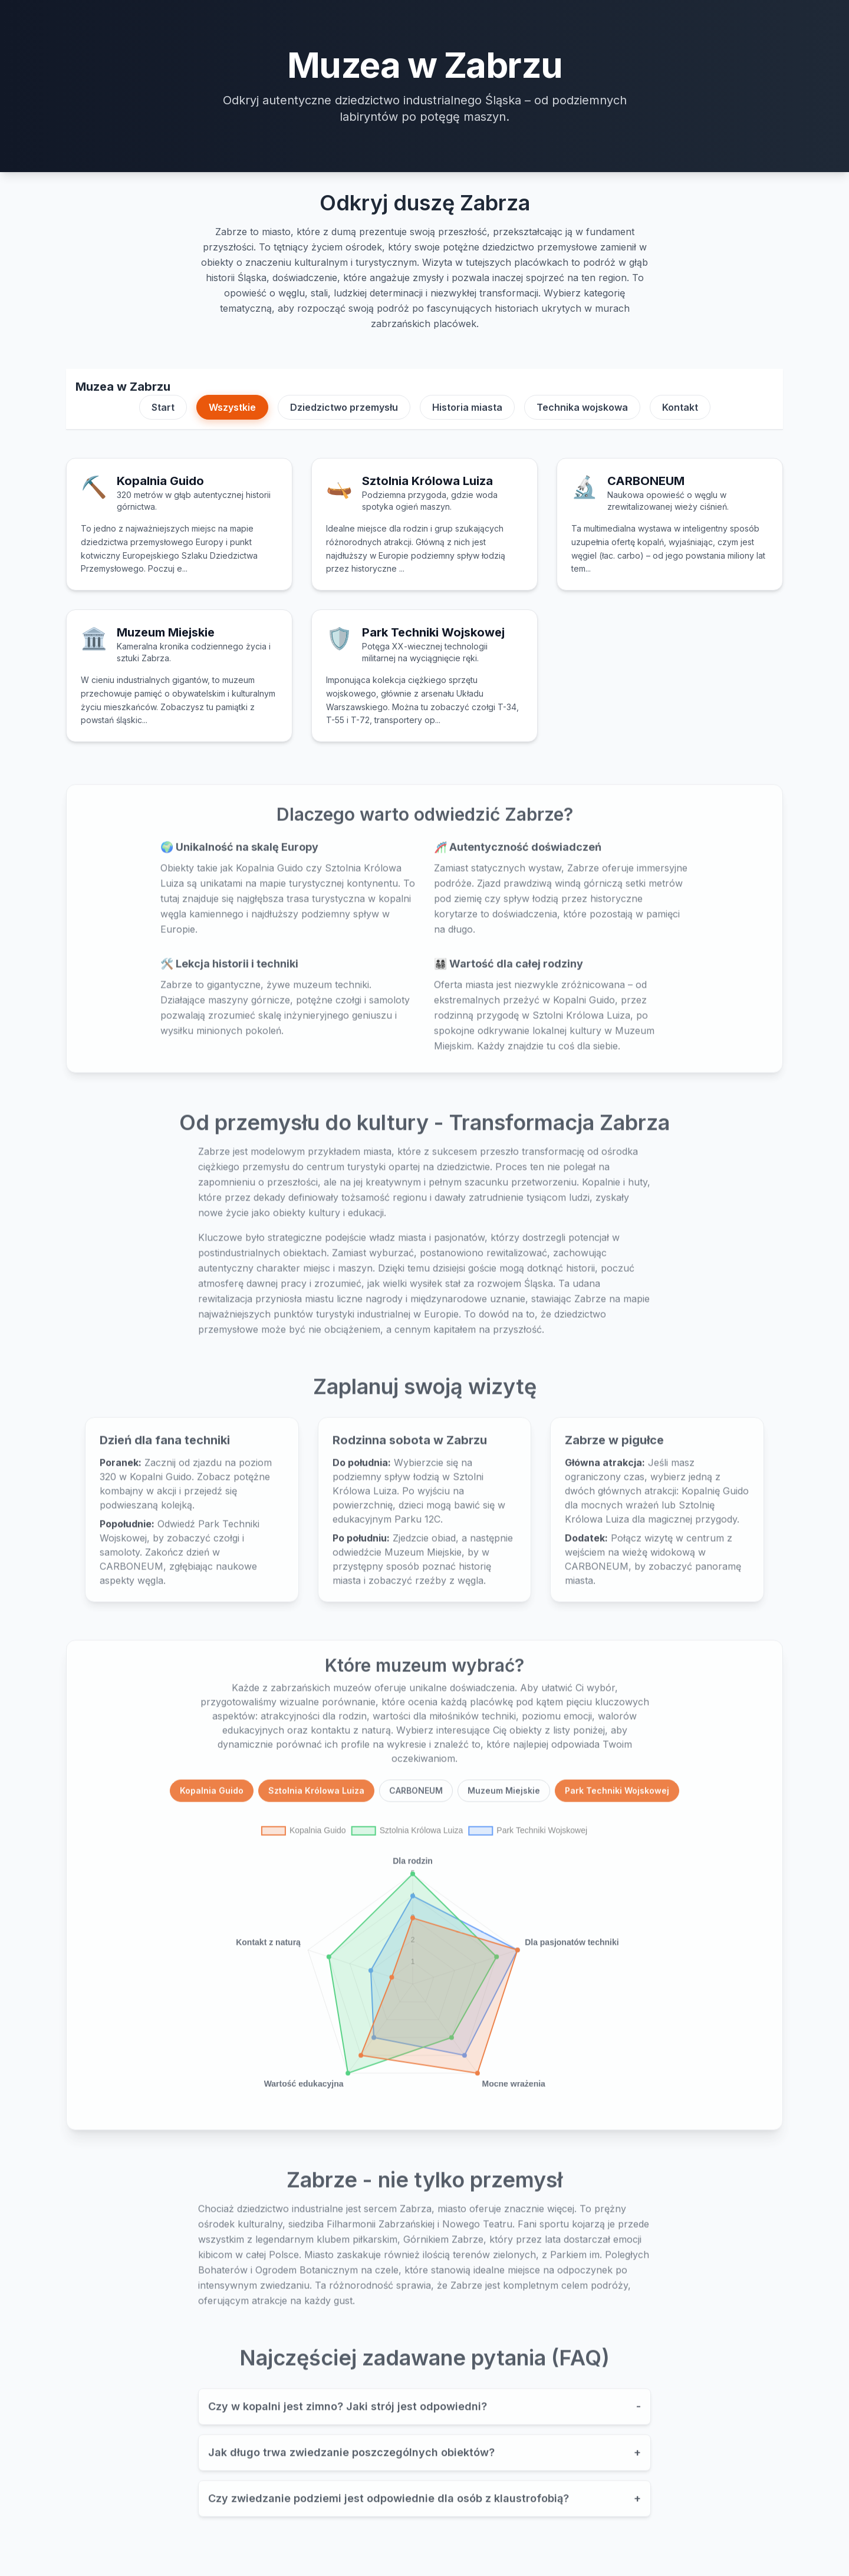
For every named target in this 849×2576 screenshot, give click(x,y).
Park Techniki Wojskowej (617, 1795)
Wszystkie (232, 407)
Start (163, 407)
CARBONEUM (416, 1795)
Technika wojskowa (582, 407)
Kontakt (680, 407)
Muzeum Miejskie (504, 1795)
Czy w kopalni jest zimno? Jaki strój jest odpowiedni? (424, 2411)
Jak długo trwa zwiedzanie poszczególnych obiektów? (424, 2457)
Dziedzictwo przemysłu (344, 407)
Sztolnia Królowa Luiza (316, 1795)
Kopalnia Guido (211, 1795)
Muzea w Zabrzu (122, 387)
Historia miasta (467, 407)
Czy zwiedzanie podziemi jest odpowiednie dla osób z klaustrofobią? (424, 2503)
